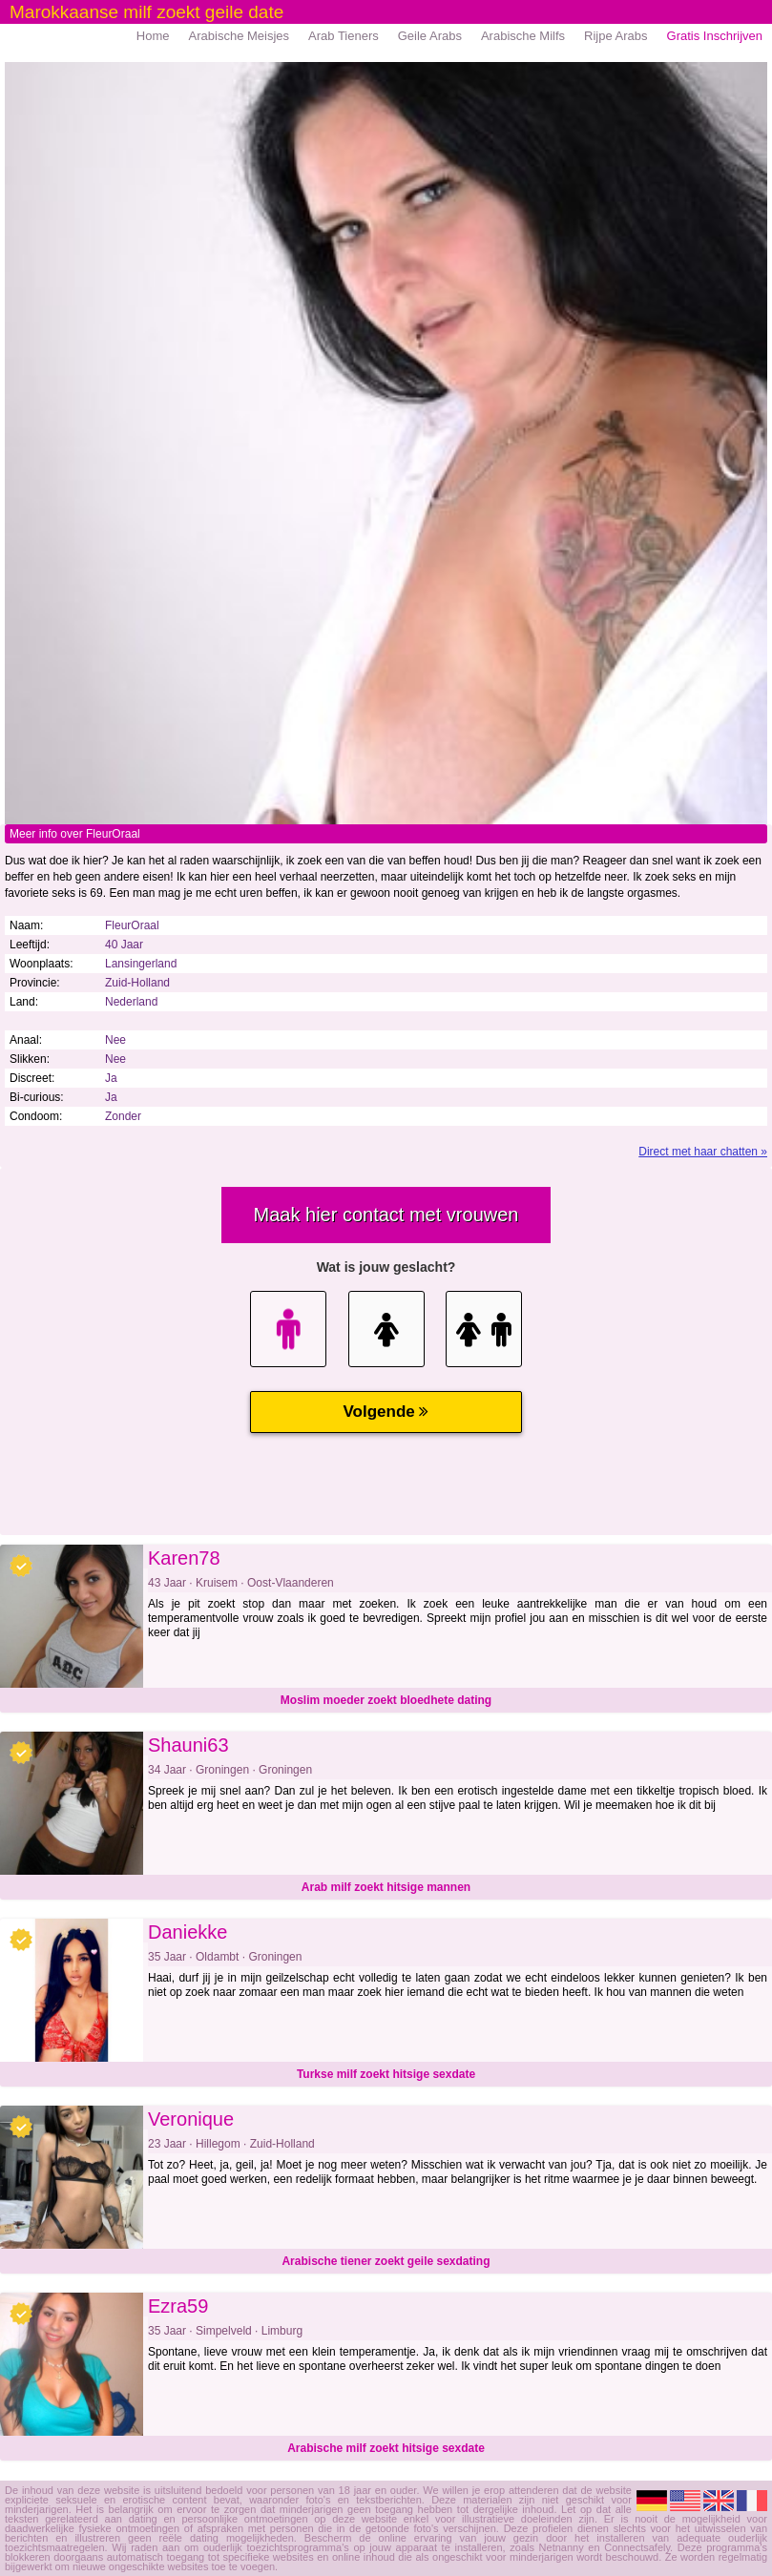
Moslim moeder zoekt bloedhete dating (386, 1700)
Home (153, 36)
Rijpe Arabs (615, 36)
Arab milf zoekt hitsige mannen (386, 1887)
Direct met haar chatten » (702, 1151)
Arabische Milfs (523, 36)
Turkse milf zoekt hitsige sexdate (386, 2074)
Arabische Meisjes (239, 36)
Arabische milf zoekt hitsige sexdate (386, 2448)
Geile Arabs (430, 36)
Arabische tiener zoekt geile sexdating (386, 2261)
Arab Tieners (343, 36)
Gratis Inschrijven (714, 36)
